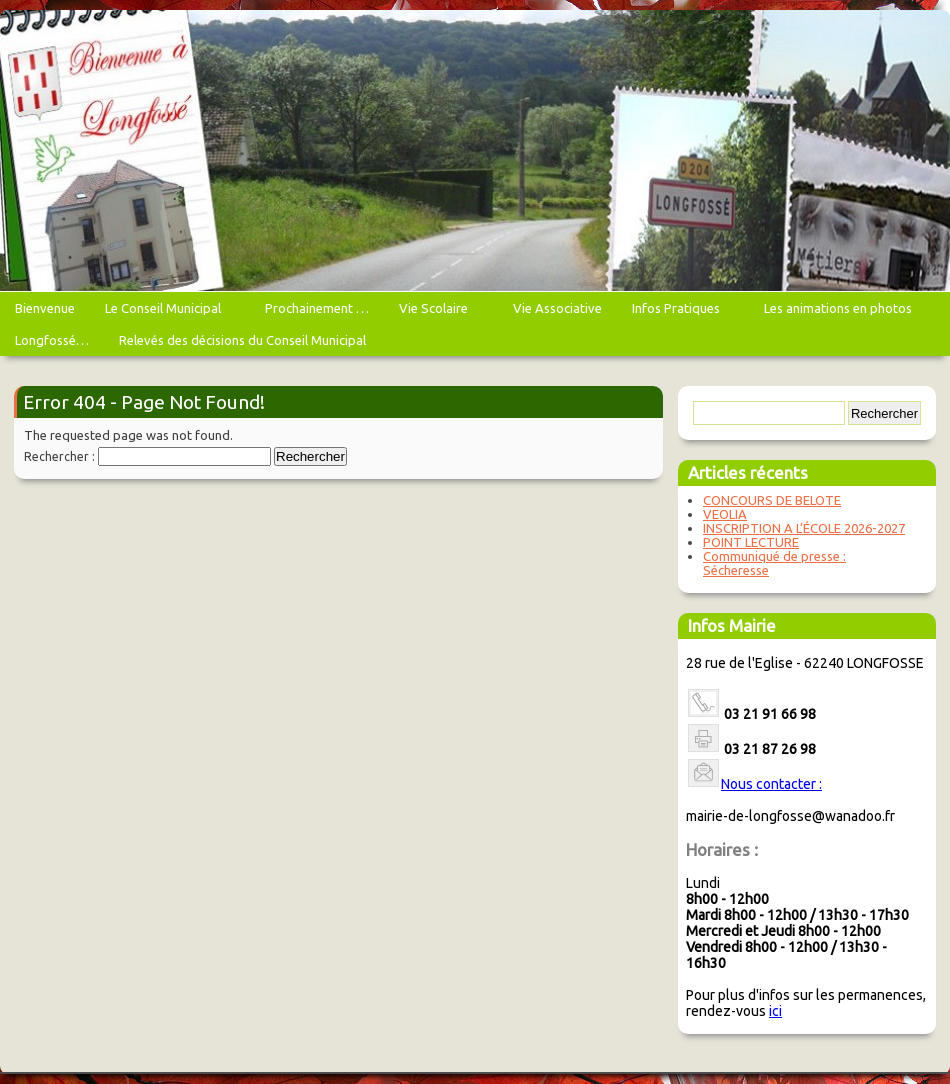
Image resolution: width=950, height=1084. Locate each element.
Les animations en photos (840, 312)
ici (775, 1011)
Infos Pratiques (678, 312)
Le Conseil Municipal (165, 312)
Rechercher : (59, 456)
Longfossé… (52, 340)
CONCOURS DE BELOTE (772, 500)
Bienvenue (45, 308)
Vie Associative (557, 308)
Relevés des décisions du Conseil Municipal (242, 340)
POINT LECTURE (751, 542)
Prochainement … (317, 308)
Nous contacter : (771, 784)
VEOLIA (725, 514)
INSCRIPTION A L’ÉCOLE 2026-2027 (804, 528)
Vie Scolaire (436, 312)
